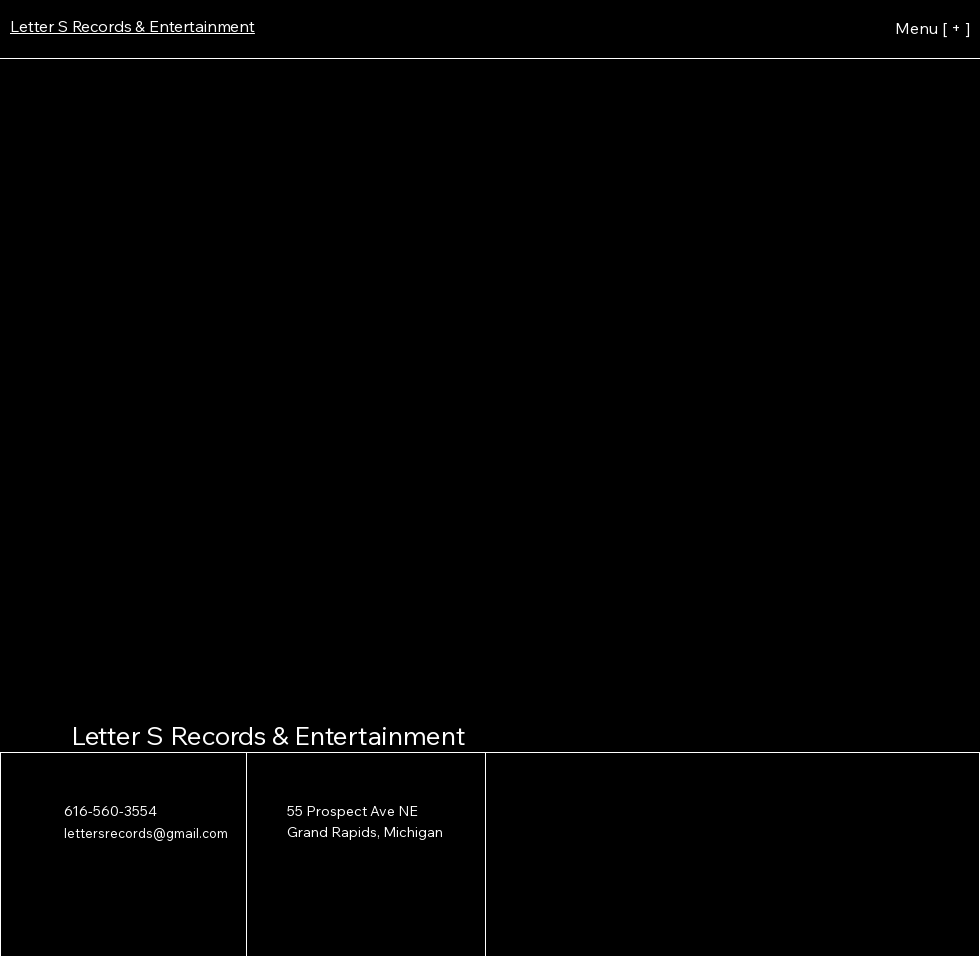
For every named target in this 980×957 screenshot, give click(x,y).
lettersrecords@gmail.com (146, 833)
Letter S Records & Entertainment (268, 735)
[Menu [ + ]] (893, 28)
